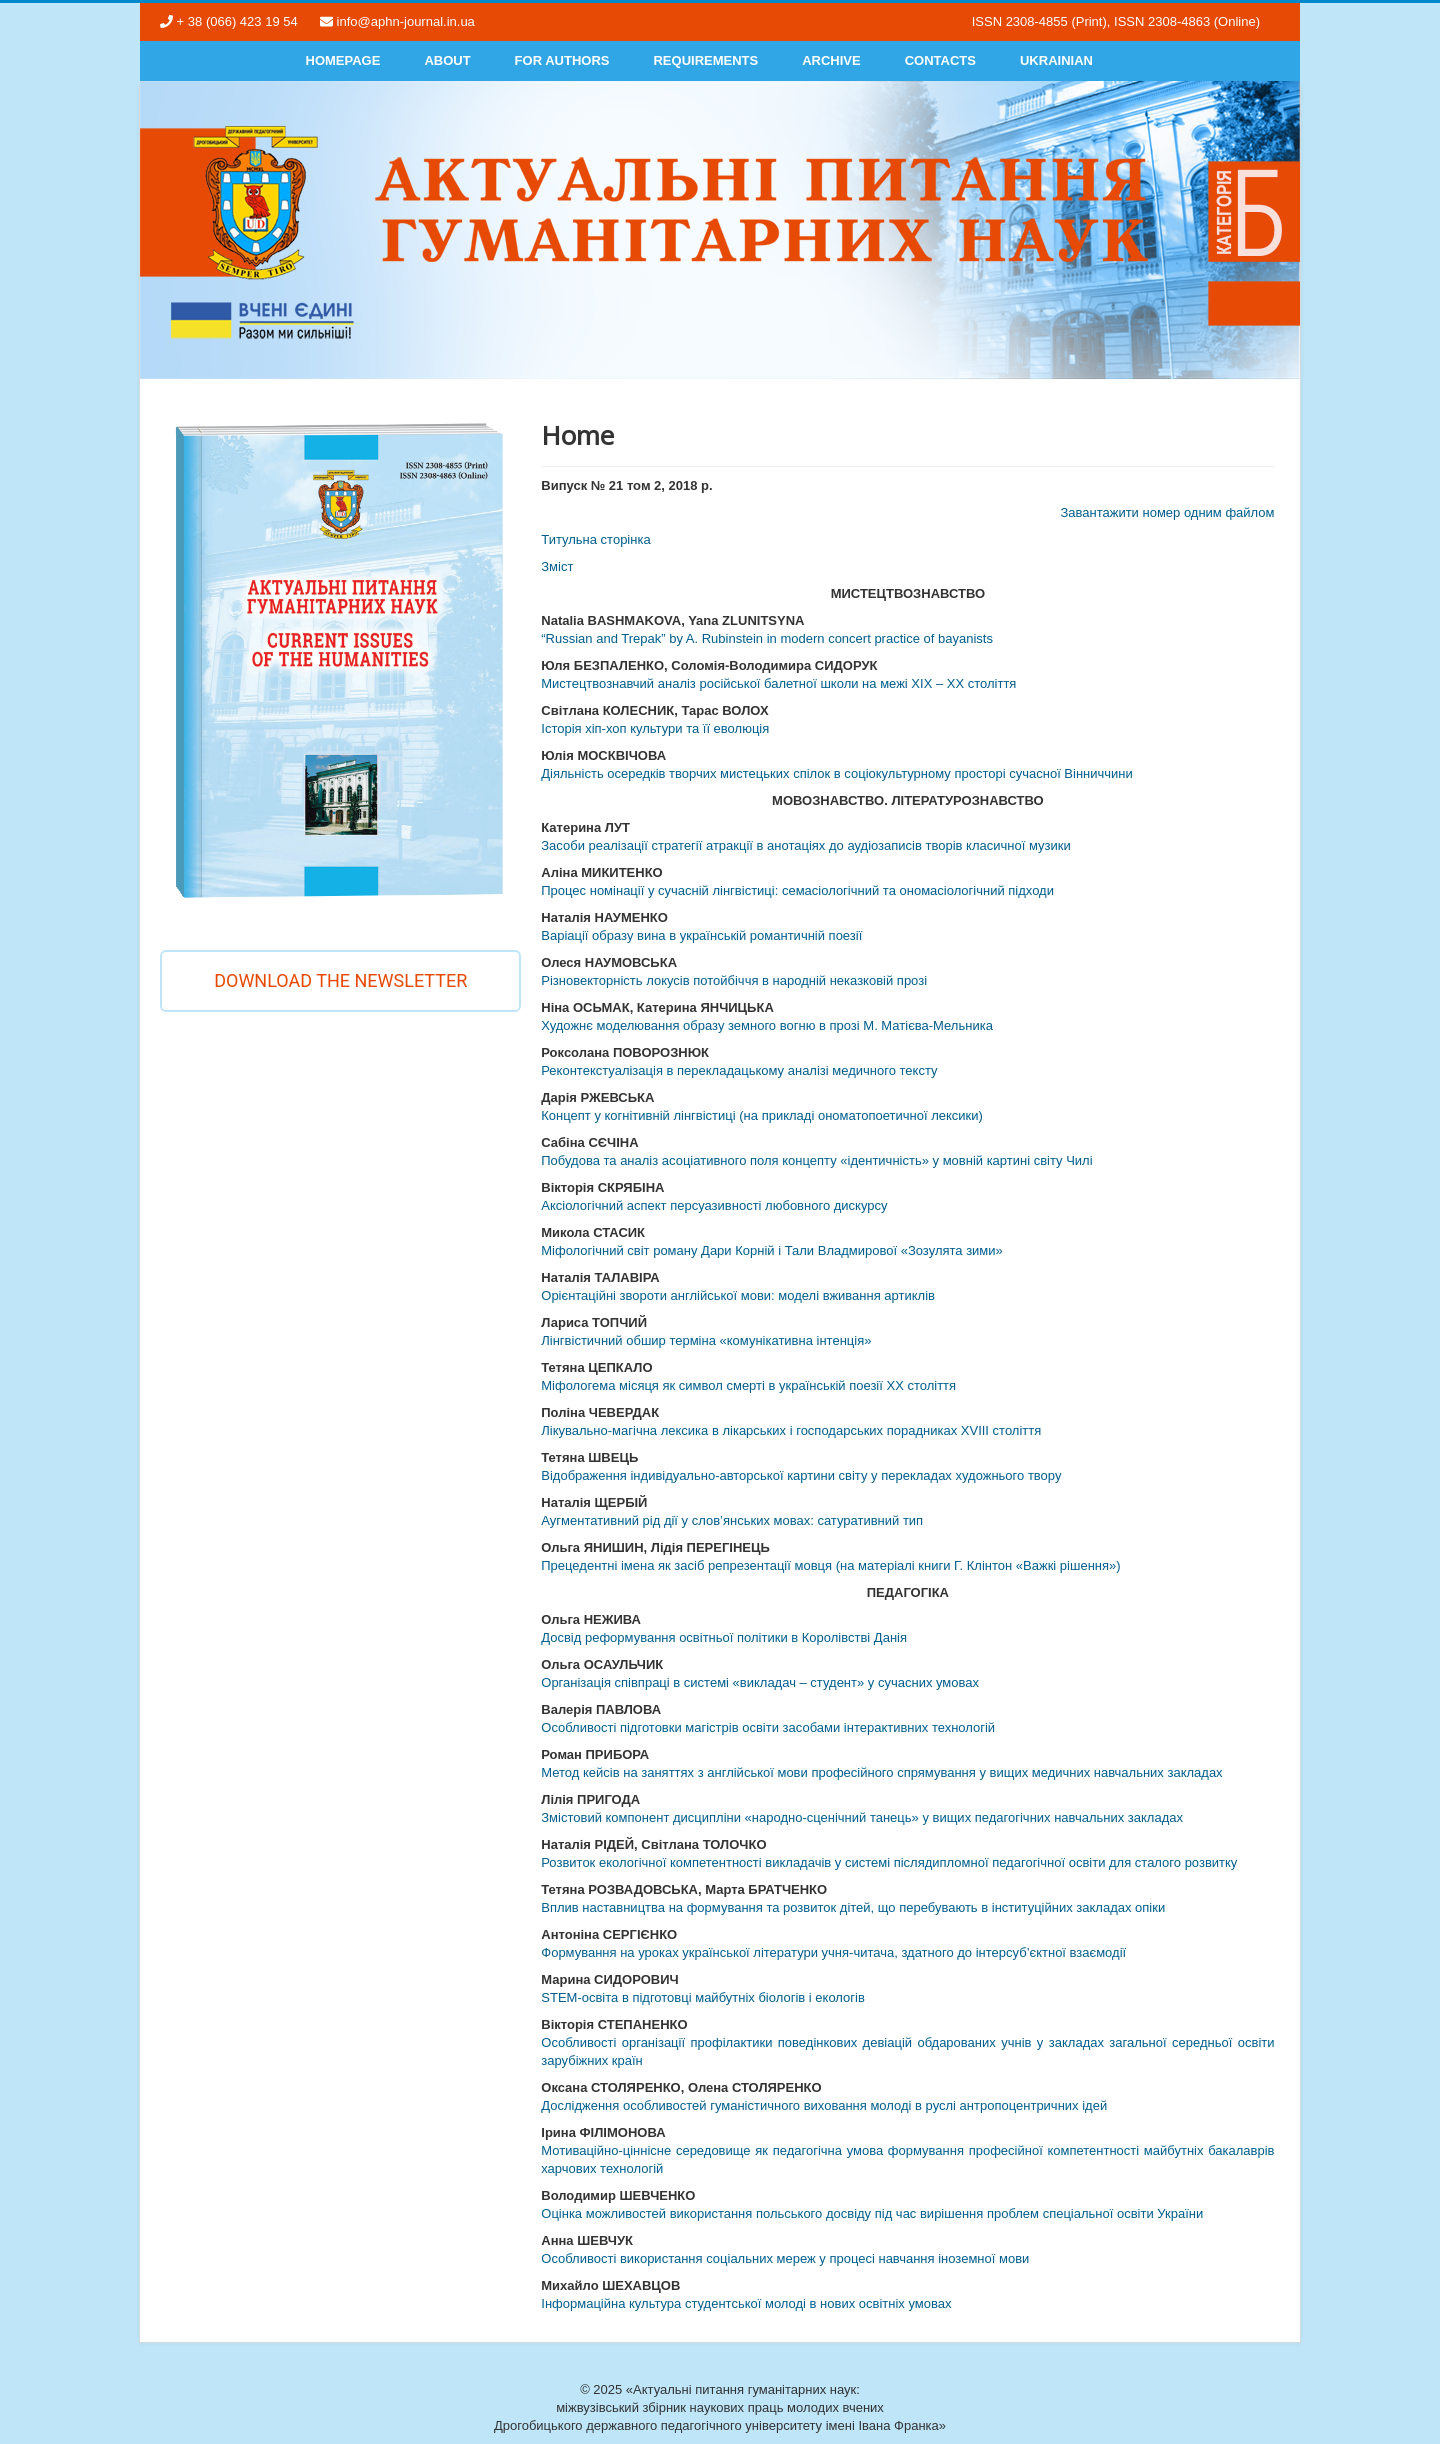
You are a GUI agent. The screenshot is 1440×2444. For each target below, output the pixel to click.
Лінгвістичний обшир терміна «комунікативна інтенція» (706, 1340)
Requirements (705, 60)
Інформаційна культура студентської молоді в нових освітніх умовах (746, 2303)
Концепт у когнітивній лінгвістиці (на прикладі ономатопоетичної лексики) (762, 1115)
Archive (831, 60)
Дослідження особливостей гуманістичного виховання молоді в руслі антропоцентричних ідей (824, 2105)
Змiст (557, 566)
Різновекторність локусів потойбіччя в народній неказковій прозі (734, 980)
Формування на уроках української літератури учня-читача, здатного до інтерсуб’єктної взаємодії (833, 1952)
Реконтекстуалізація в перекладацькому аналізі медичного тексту (739, 1070)
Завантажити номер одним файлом (1167, 512)
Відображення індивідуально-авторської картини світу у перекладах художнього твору (801, 1475)
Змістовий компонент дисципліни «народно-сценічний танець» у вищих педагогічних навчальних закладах (862, 1817)
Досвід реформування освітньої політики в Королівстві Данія (724, 1637)
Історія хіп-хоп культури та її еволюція (655, 728)
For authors (562, 60)
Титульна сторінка (595, 539)
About (447, 60)
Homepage (343, 60)
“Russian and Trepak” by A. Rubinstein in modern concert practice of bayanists (767, 638)
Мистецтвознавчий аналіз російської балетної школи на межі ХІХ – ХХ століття (778, 683)
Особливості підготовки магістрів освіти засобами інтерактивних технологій (768, 1727)
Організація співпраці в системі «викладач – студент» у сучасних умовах (760, 1682)
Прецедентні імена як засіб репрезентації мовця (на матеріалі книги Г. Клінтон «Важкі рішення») (830, 1565)
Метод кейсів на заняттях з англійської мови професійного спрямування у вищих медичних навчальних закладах (881, 1772)
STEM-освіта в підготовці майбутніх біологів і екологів (703, 1997)
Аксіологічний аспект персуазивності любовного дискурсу (714, 1205)
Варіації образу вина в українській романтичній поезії (701, 935)
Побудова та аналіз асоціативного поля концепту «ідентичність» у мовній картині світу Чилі (816, 1160)
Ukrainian (1056, 60)
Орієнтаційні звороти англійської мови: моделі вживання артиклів (738, 1295)
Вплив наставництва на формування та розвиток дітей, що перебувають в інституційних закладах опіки (853, 1907)
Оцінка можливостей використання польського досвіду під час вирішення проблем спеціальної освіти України (872, 2213)
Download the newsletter (340, 980)
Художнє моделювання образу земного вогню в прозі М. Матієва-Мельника (767, 1025)
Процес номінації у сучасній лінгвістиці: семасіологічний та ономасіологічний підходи (797, 890)
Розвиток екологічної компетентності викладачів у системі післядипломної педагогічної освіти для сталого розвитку (889, 1862)
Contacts (940, 60)
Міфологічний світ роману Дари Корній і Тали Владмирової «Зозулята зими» (772, 1250)
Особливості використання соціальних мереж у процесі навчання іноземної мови (785, 2258)
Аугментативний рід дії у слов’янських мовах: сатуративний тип (732, 1520)
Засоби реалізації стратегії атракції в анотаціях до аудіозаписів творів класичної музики (805, 845)
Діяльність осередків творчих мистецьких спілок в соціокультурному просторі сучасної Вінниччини (837, 773)
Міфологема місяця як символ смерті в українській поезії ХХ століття (748, 1385)
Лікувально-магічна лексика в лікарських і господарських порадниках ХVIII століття (791, 1430)
